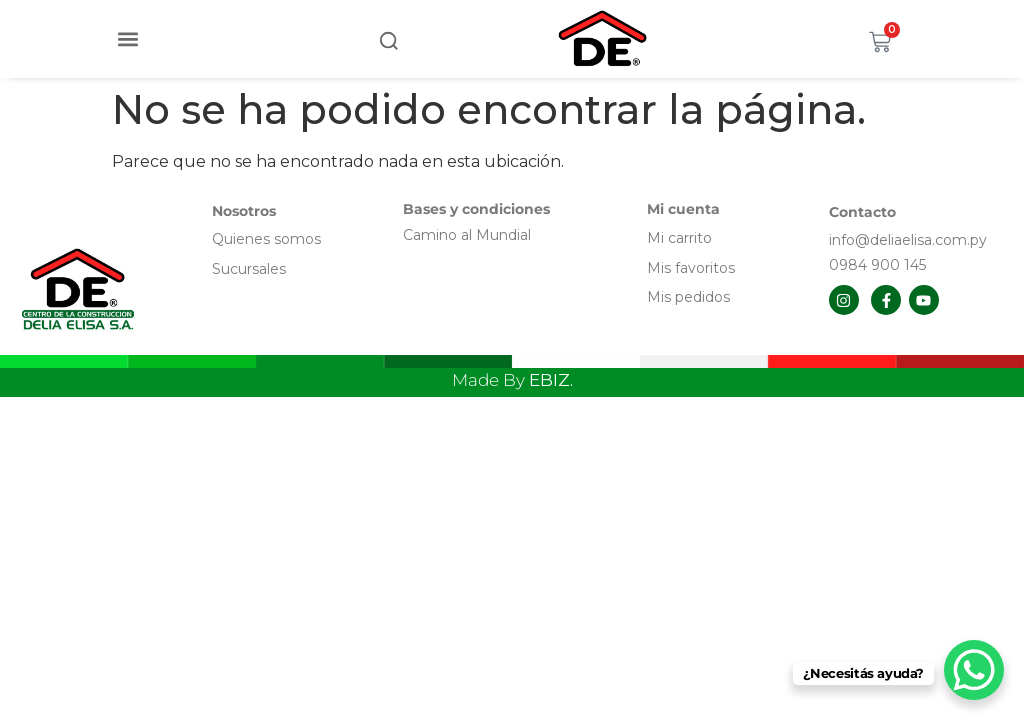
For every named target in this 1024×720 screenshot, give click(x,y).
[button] (128, 38)
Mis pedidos (688, 297)
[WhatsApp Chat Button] (974, 670)
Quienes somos (266, 239)
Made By (512, 380)
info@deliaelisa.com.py (908, 240)
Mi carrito (681, 238)
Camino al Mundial (467, 235)
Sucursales (249, 269)
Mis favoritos (691, 268)
